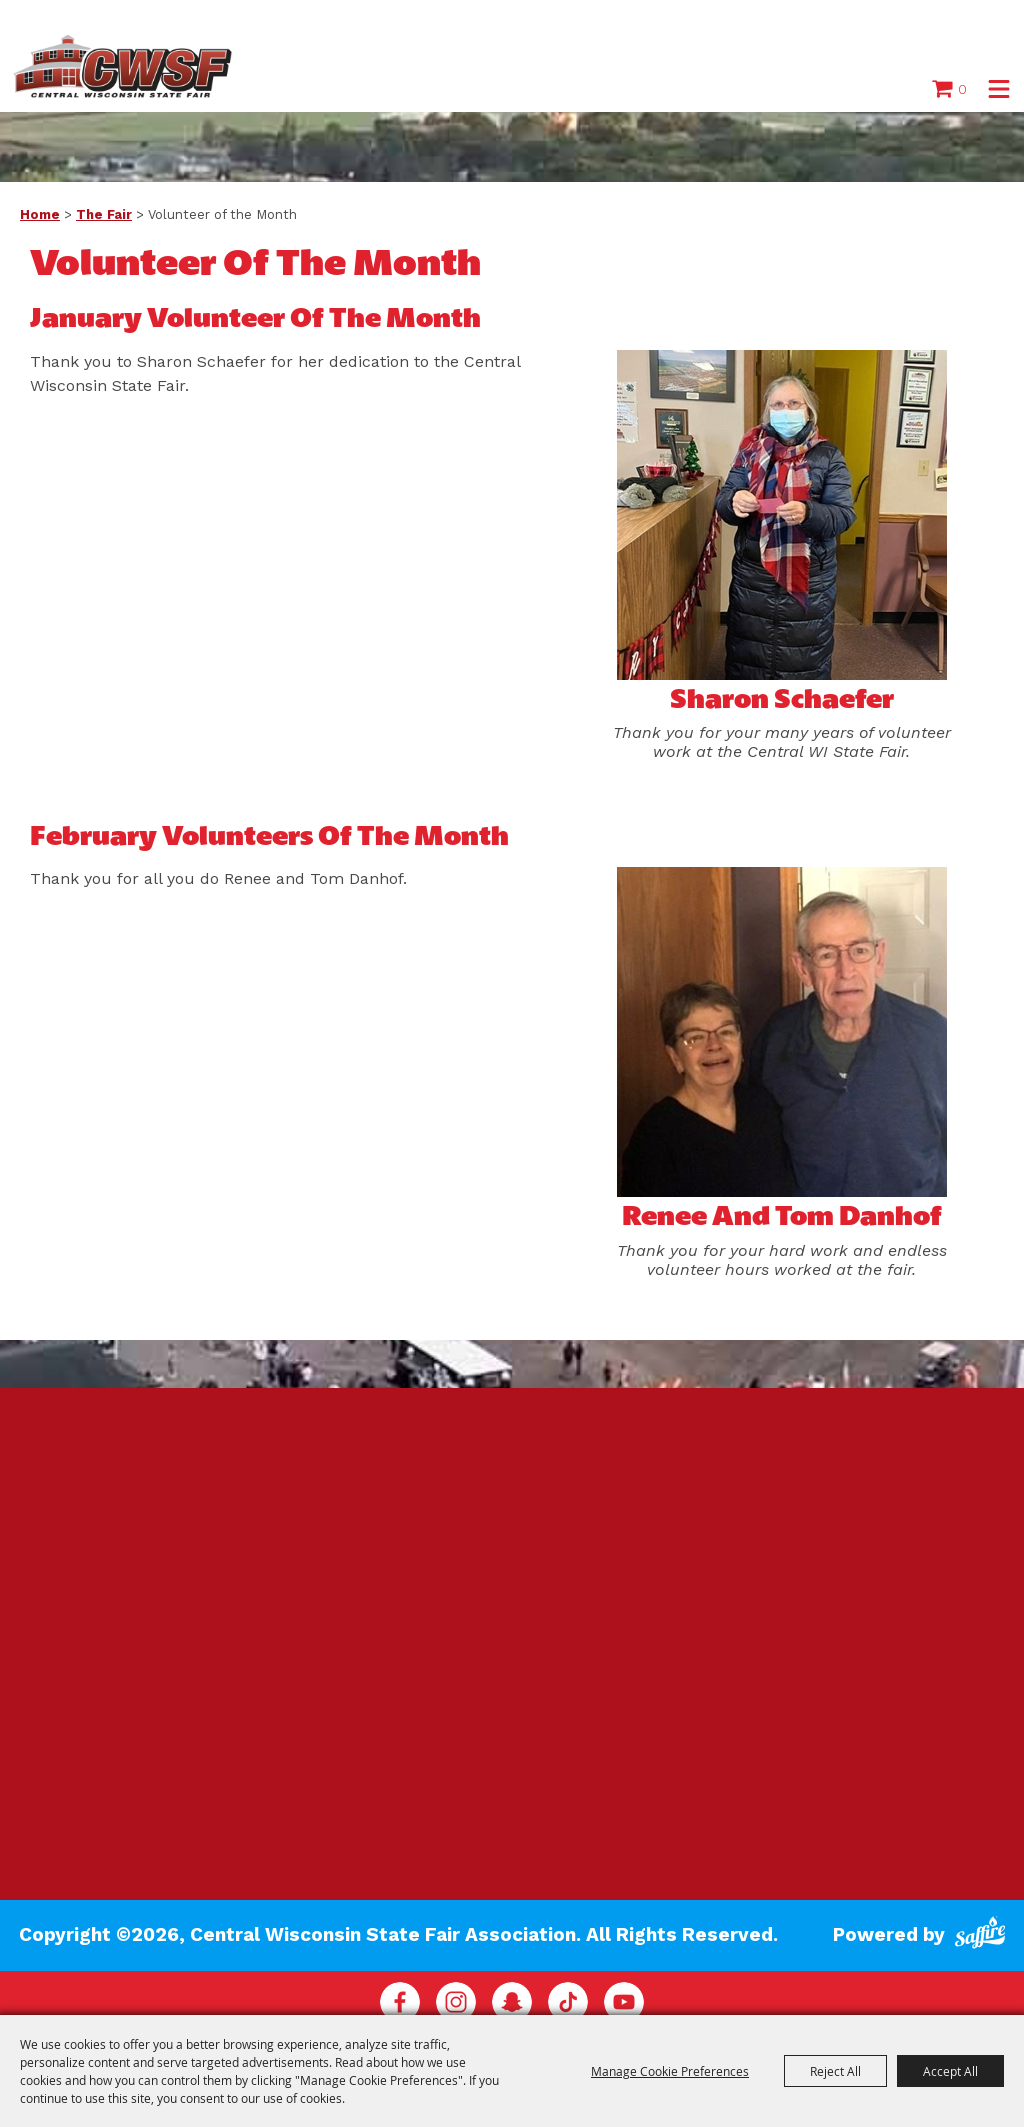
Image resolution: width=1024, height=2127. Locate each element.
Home (40, 214)
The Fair (104, 214)
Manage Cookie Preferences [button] (670, 2071)
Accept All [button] (950, 2071)
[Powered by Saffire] (980, 1935)
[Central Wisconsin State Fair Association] (123, 66)
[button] (999, 89)
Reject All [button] (835, 2071)
